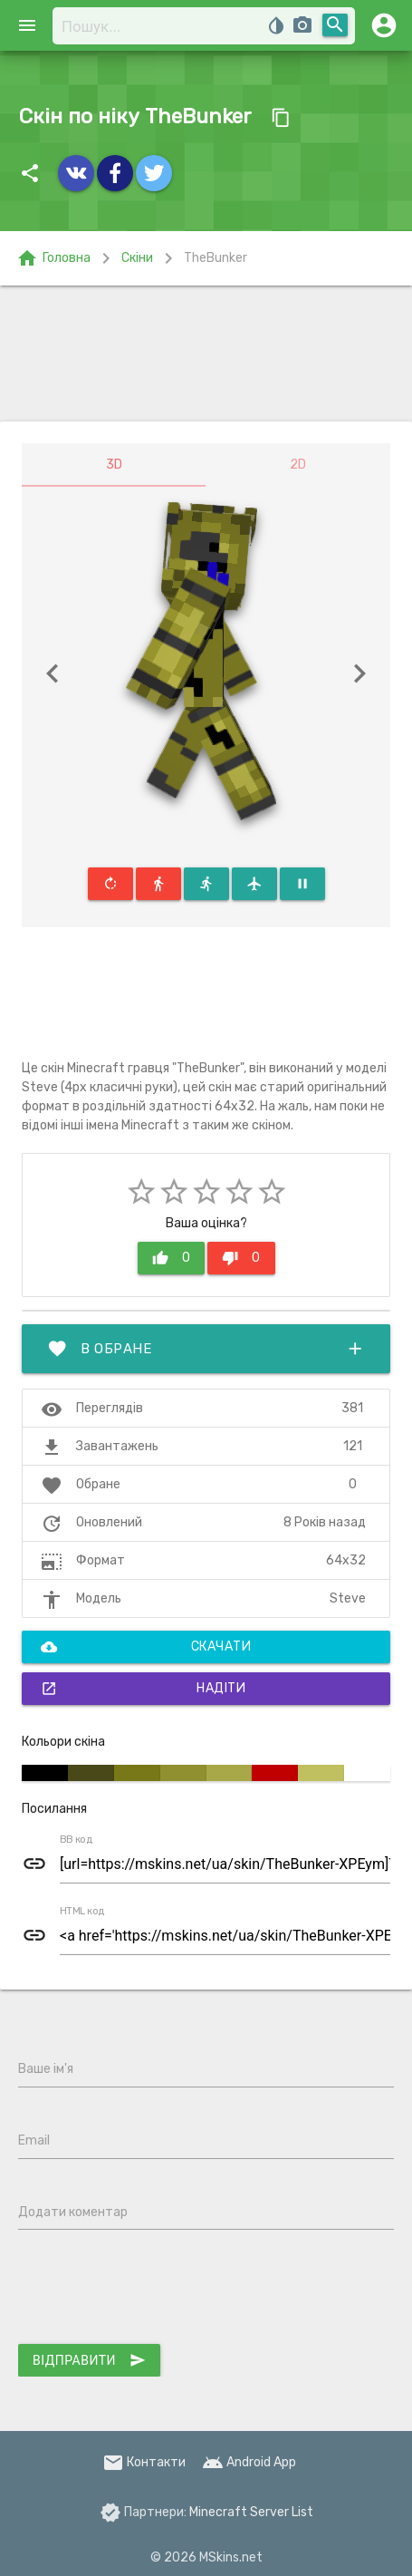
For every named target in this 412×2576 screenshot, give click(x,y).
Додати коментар (73, 2212)
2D (298, 464)
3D (114, 464)
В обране (206, 1348)
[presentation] (155, 2290)
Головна (53, 258)
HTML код (82, 1911)
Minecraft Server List (251, 2512)
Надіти (143, 1688)
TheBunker (215, 258)
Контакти (144, 2462)
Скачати (146, 1647)
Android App (249, 2462)
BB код (76, 1840)
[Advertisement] (206, 353)
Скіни (137, 258)
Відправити (89, 2360)
